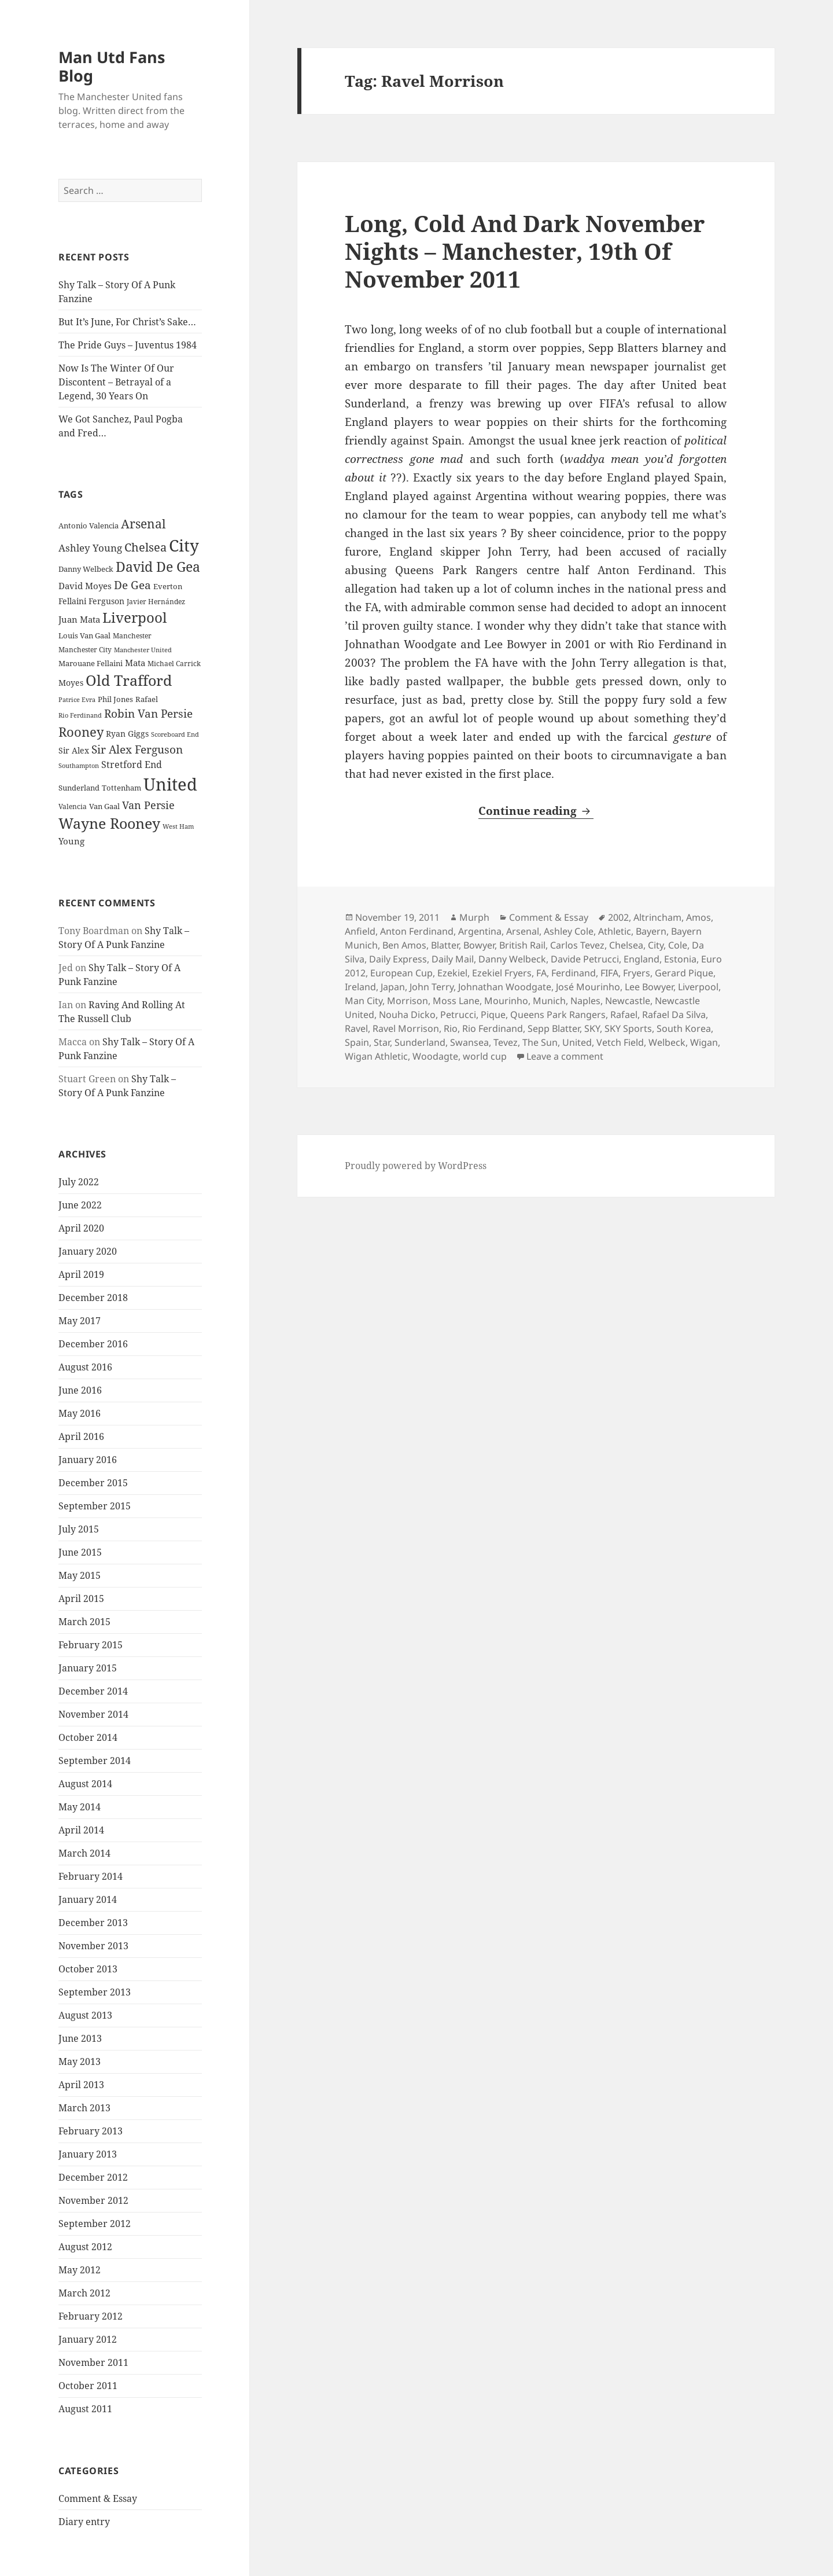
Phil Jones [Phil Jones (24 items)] (115, 699)
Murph (474, 917)
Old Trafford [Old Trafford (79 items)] (129, 680)
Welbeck (666, 1042)
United (577, 1042)
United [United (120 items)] (170, 784)
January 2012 (87, 2339)
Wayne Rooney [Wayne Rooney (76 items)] (109, 823)
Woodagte (435, 1056)
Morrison (407, 1000)
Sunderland (420, 1042)
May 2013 (79, 2061)
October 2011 (87, 2385)
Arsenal (522, 931)
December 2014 (93, 1691)
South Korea (684, 1028)
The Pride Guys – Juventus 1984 (127, 345)
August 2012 (85, 2246)
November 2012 (93, 2200)
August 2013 (85, 2015)
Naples (585, 1000)
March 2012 (84, 2293)
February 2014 (90, 1876)
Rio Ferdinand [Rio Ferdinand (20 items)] (80, 715)
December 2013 (93, 1922)
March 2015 (84, 1621)
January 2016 (87, 1459)
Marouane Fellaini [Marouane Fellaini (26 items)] (90, 663)
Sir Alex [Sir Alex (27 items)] (73, 750)
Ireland (360, 986)
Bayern (651, 931)
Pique (493, 1014)
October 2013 (87, 1969)
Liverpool (698, 986)
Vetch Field (620, 1042)
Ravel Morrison (406, 1028)
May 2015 (79, 1575)
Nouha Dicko (407, 1014)
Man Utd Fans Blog (111, 66)
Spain (357, 1042)
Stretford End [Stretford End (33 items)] (131, 764)
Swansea (469, 1042)
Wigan (704, 1042)
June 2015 (80, 1552)
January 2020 (87, 1251)
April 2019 (81, 1274)
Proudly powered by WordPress (415, 1165)
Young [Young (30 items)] (71, 841)
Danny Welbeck (512, 959)
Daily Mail (453, 959)
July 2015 (78, 1529)
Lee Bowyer (649, 986)
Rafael (623, 1014)
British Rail (522, 945)
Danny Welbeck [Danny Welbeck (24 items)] (85, 569)
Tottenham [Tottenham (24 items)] (121, 788)
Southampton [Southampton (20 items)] (78, 766)
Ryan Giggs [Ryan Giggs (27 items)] (127, 733)
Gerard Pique (684, 973)
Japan (393, 986)
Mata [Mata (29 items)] (135, 662)
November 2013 (93, 1945)
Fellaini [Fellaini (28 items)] (72, 601)
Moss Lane (456, 1000)
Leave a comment (564, 1056)
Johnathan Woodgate (504, 986)
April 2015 (81, 1598)
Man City (363, 1000)
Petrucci (458, 1014)
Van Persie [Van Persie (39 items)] (148, 805)
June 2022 (80, 1205)
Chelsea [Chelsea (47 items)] (145, 547)
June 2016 (80, 1390)
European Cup (401, 973)
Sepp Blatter (554, 1028)
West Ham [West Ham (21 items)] (178, 826)
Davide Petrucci (585, 959)
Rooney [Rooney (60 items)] (81, 732)
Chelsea (626, 945)
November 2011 (93, 2362)
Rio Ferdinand (492, 1028)
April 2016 (81, 1436)
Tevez (505, 1042)
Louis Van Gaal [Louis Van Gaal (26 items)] (84, 635)
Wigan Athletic (376, 1056)
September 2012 (94, 2223)
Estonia (680, 959)
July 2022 (78, 1181)
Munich (549, 1000)
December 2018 (93, 1297)
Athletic (614, 931)
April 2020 (81, 1228)
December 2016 (93, 1343)
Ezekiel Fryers (502, 973)
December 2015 (93, 1482)
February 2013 (90, 2131)
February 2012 (90, 2316)
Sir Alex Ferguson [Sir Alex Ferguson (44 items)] (137, 749)
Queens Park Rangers (558, 1014)
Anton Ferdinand (417, 931)
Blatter (445, 945)
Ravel (356, 1028)
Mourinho (506, 1000)
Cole (677, 945)
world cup (485, 1056)
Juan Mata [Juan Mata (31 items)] (79, 619)
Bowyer (479, 945)
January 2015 (87, 1668)
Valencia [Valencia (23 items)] (72, 806)
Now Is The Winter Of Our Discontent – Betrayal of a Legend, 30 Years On (116, 382)
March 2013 (84, 2107)
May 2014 (79, 1806)
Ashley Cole (569, 931)
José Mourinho (588, 986)
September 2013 (94, 1992)
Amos (698, 917)
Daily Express (398, 959)
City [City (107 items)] (184, 545)
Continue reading (536, 810)
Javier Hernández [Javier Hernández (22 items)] (156, 601)
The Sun (540, 1042)
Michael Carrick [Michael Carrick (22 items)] (174, 663)
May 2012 (79, 2269)
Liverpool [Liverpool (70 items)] (134, 617)
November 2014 (93, 1714)
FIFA (609, 973)
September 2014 (94, 1760)
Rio (451, 1028)
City (656, 945)
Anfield (360, 931)
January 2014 (87, 1899)
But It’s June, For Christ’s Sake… (127, 321)
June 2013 (80, 2038)
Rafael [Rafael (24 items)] (146, 699)
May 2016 (79, 1413)
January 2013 (87, 2154)
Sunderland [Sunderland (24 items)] (78, 788)
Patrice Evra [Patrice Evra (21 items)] (76, 699)
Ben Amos (404, 945)
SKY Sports (628, 1028)
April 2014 (81, 1830)
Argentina (480, 931)
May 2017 (79, 1320)
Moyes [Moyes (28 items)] (70, 682)
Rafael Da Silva (674, 1014)
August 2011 (85, 2408)
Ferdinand (573, 973)
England (641, 959)
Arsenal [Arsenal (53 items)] (143, 524)
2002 (618, 917)
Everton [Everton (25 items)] (167, 586)
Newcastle (627, 1000)
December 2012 (93, 2177)
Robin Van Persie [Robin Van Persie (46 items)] (148, 713)
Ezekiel (452, 973)
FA (541, 973)
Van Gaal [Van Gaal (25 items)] (104, 806)
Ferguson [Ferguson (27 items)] (106, 601)
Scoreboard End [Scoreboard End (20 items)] (175, 734)
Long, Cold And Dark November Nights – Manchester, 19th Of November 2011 (525, 251)
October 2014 (87, 1737)
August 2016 (85, 1367)
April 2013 (81, 2084)
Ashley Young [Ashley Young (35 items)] (90, 547)
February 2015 (90, 1644)
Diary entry (84, 2521)
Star (382, 1042)
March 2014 (84, 1853)
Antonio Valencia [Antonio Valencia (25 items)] (88, 525)
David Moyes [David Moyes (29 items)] (85, 585)
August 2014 (85, 1783)
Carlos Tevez (577, 945)
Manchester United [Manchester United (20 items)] (143, 650)
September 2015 (94, 1506)
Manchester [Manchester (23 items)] (132, 636)
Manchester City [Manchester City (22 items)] (85, 649)
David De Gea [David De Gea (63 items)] (158, 567)
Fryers (636, 973)
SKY (592, 1028)
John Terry (432, 986)
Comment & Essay (97, 2498)
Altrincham (657, 917)
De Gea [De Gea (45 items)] (132, 585)
